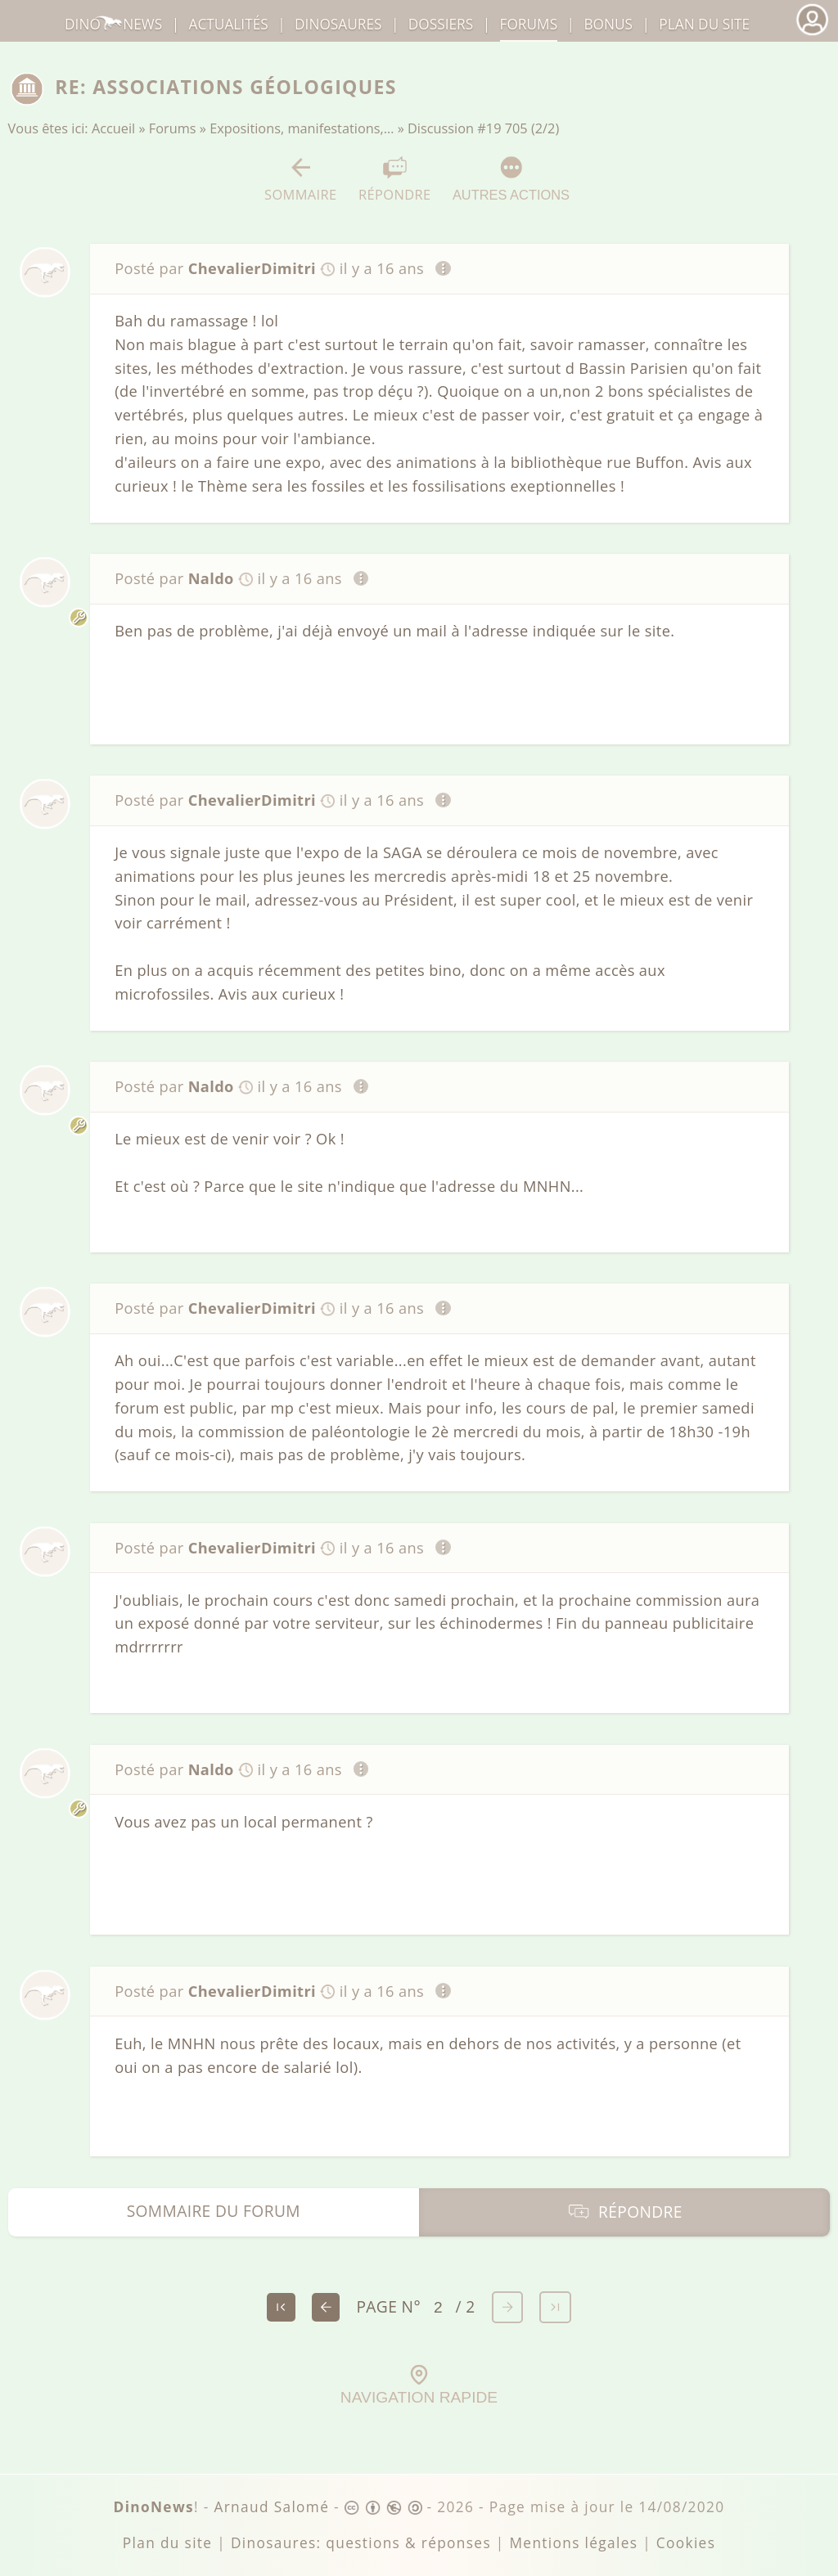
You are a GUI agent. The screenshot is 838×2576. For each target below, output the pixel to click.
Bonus (608, 24)
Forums (172, 128)
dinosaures (338, 24)
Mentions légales (573, 2542)
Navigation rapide (419, 2385)
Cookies (685, 2542)
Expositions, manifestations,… (302, 128)
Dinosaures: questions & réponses (361, 2542)
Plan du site (704, 24)
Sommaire (300, 179)
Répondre (394, 179)
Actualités (228, 24)
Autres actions (511, 178)
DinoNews (113, 24)
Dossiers (440, 24)
